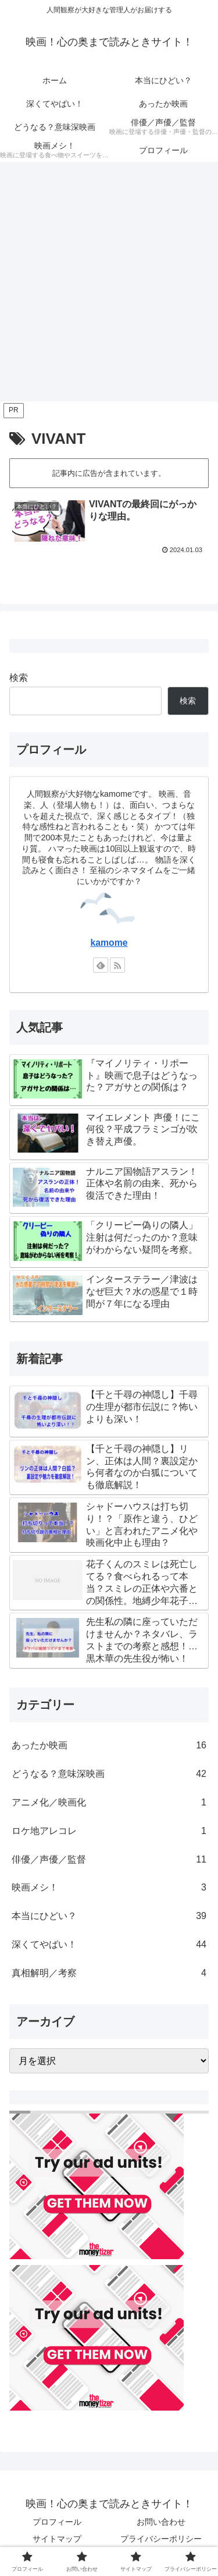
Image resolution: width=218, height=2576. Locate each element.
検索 (18, 678)
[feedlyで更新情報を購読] (100, 965)
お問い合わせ (161, 2521)
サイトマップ (57, 2538)
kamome (108, 943)
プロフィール (57, 2521)
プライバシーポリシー (161, 2538)
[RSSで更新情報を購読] (117, 965)
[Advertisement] (109, 285)
